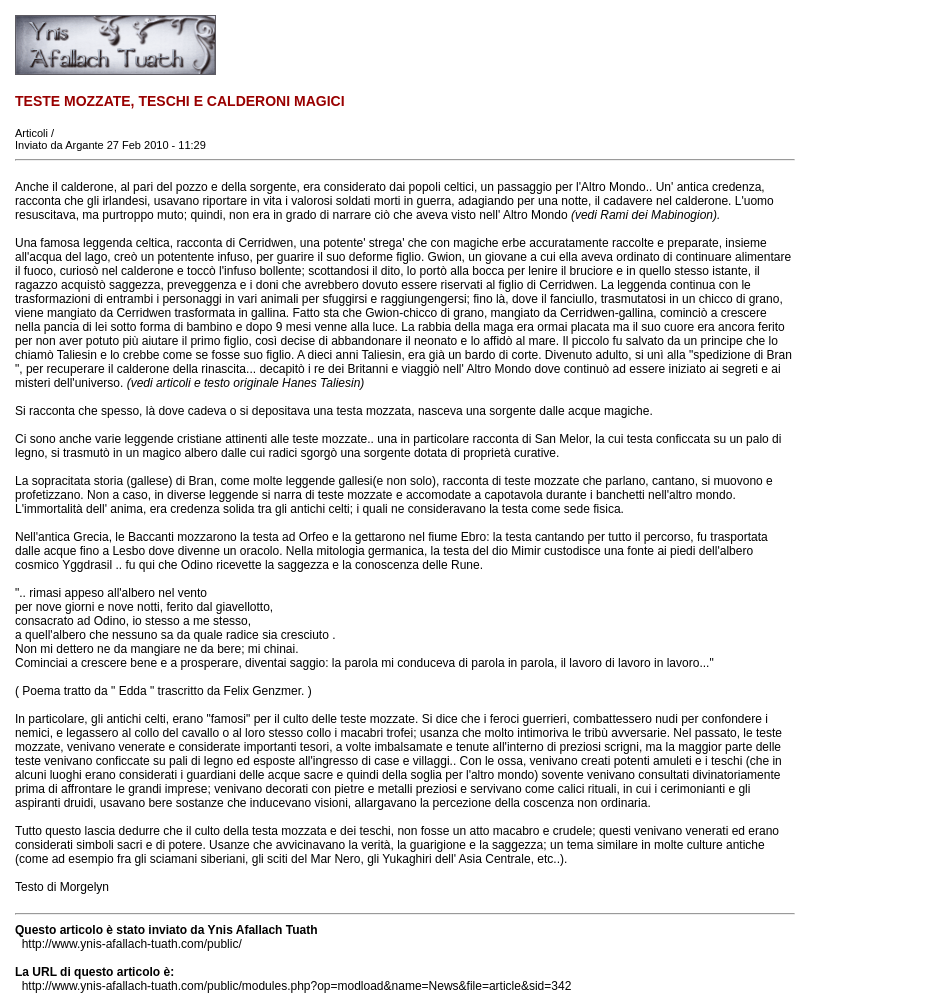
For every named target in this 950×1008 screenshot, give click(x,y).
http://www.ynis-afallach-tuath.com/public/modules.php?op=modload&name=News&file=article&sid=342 (297, 986)
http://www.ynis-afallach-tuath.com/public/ (132, 944)
